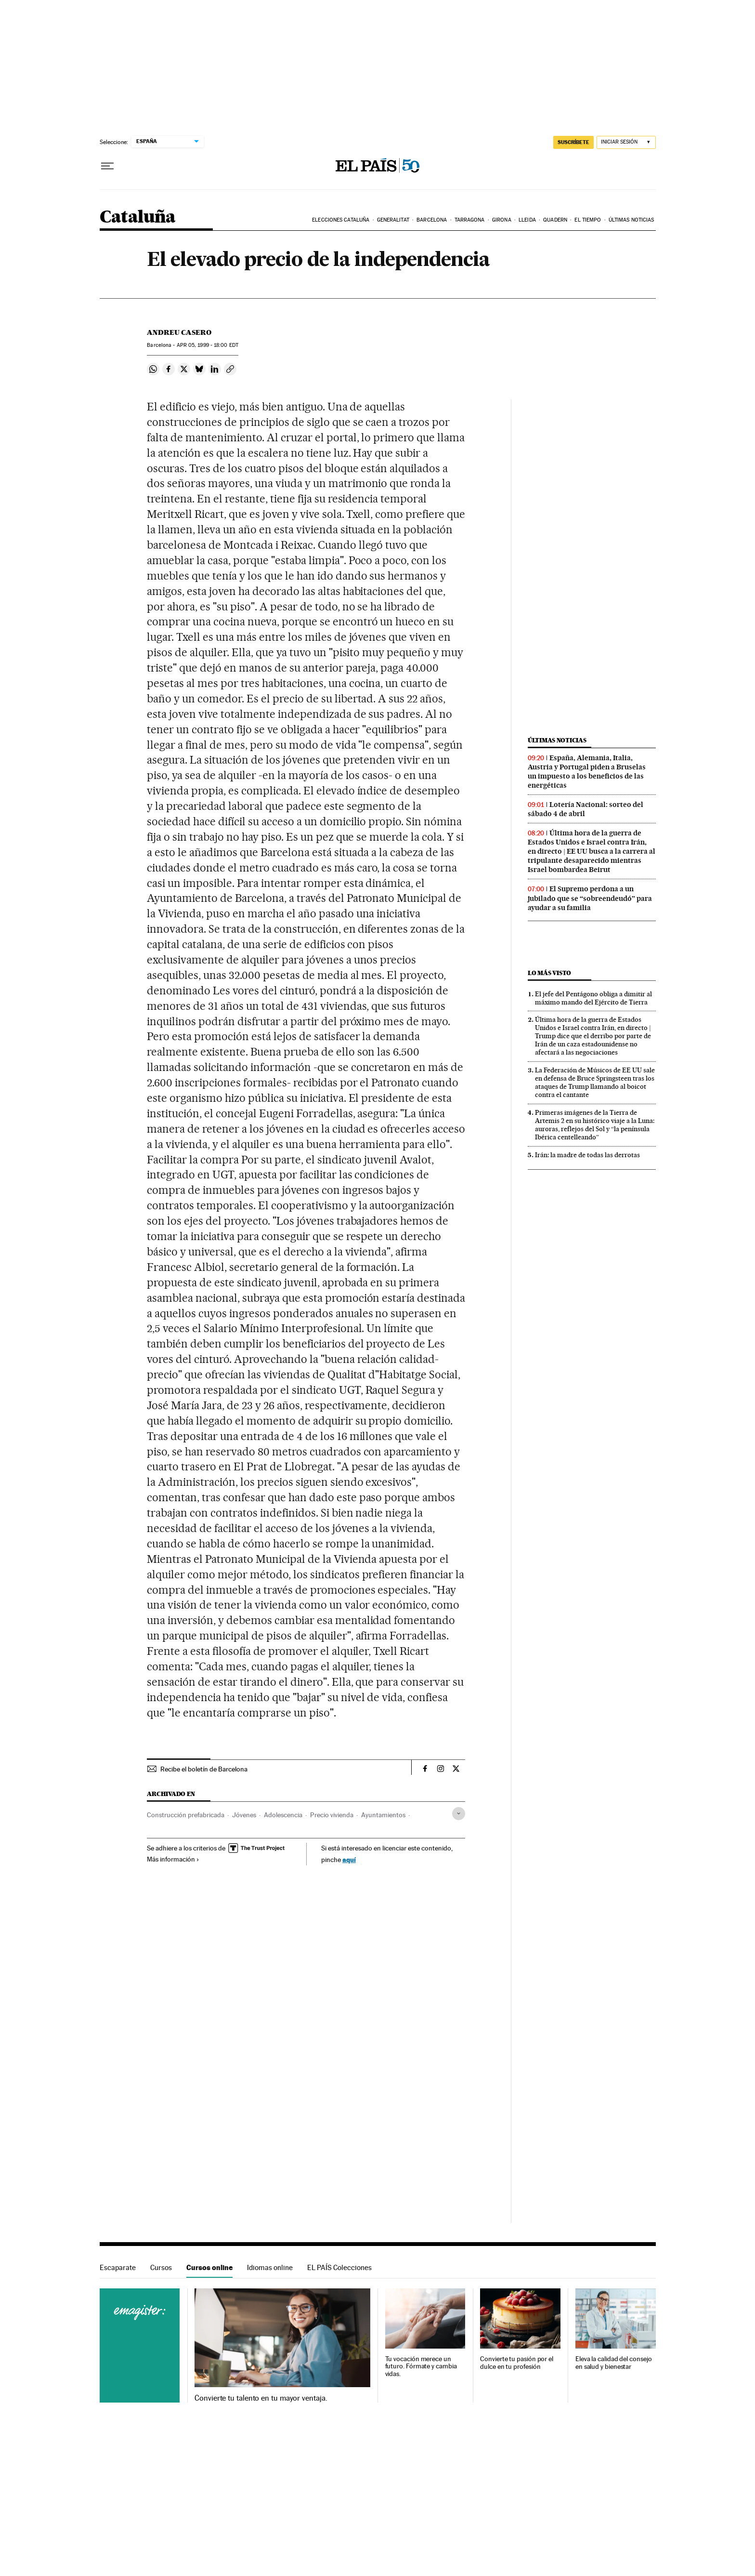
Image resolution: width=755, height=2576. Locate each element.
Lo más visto (549, 973)
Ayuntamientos (383, 1815)
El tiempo (587, 220)
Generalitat (393, 220)
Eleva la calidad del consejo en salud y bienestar (613, 2362)
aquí (349, 1859)
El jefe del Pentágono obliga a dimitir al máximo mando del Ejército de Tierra (593, 998)
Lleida (527, 220)
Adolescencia (283, 1815)
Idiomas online (270, 2267)
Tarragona (470, 220)
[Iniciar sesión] (626, 142)
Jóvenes (244, 1815)
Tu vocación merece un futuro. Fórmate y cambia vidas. (421, 2366)
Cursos (161, 2267)
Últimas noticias (631, 220)
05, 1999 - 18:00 (207, 345)
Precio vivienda (331, 1815)
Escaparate (118, 2267)
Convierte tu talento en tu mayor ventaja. (261, 2398)
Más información (173, 1859)
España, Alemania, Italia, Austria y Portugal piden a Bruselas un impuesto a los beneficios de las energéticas (587, 771)
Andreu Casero (179, 332)
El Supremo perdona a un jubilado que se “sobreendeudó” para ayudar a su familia (590, 898)
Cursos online (209, 2267)
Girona (501, 220)
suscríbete (573, 142)
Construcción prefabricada (185, 1815)
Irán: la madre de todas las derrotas (587, 1155)
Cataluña (138, 217)
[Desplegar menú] (107, 166)
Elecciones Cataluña (340, 220)
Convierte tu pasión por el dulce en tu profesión (516, 2362)
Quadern (555, 220)
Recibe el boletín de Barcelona (203, 1769)
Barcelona (432, 220)
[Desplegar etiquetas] (458, 1813)
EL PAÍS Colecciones (339, 2267)
